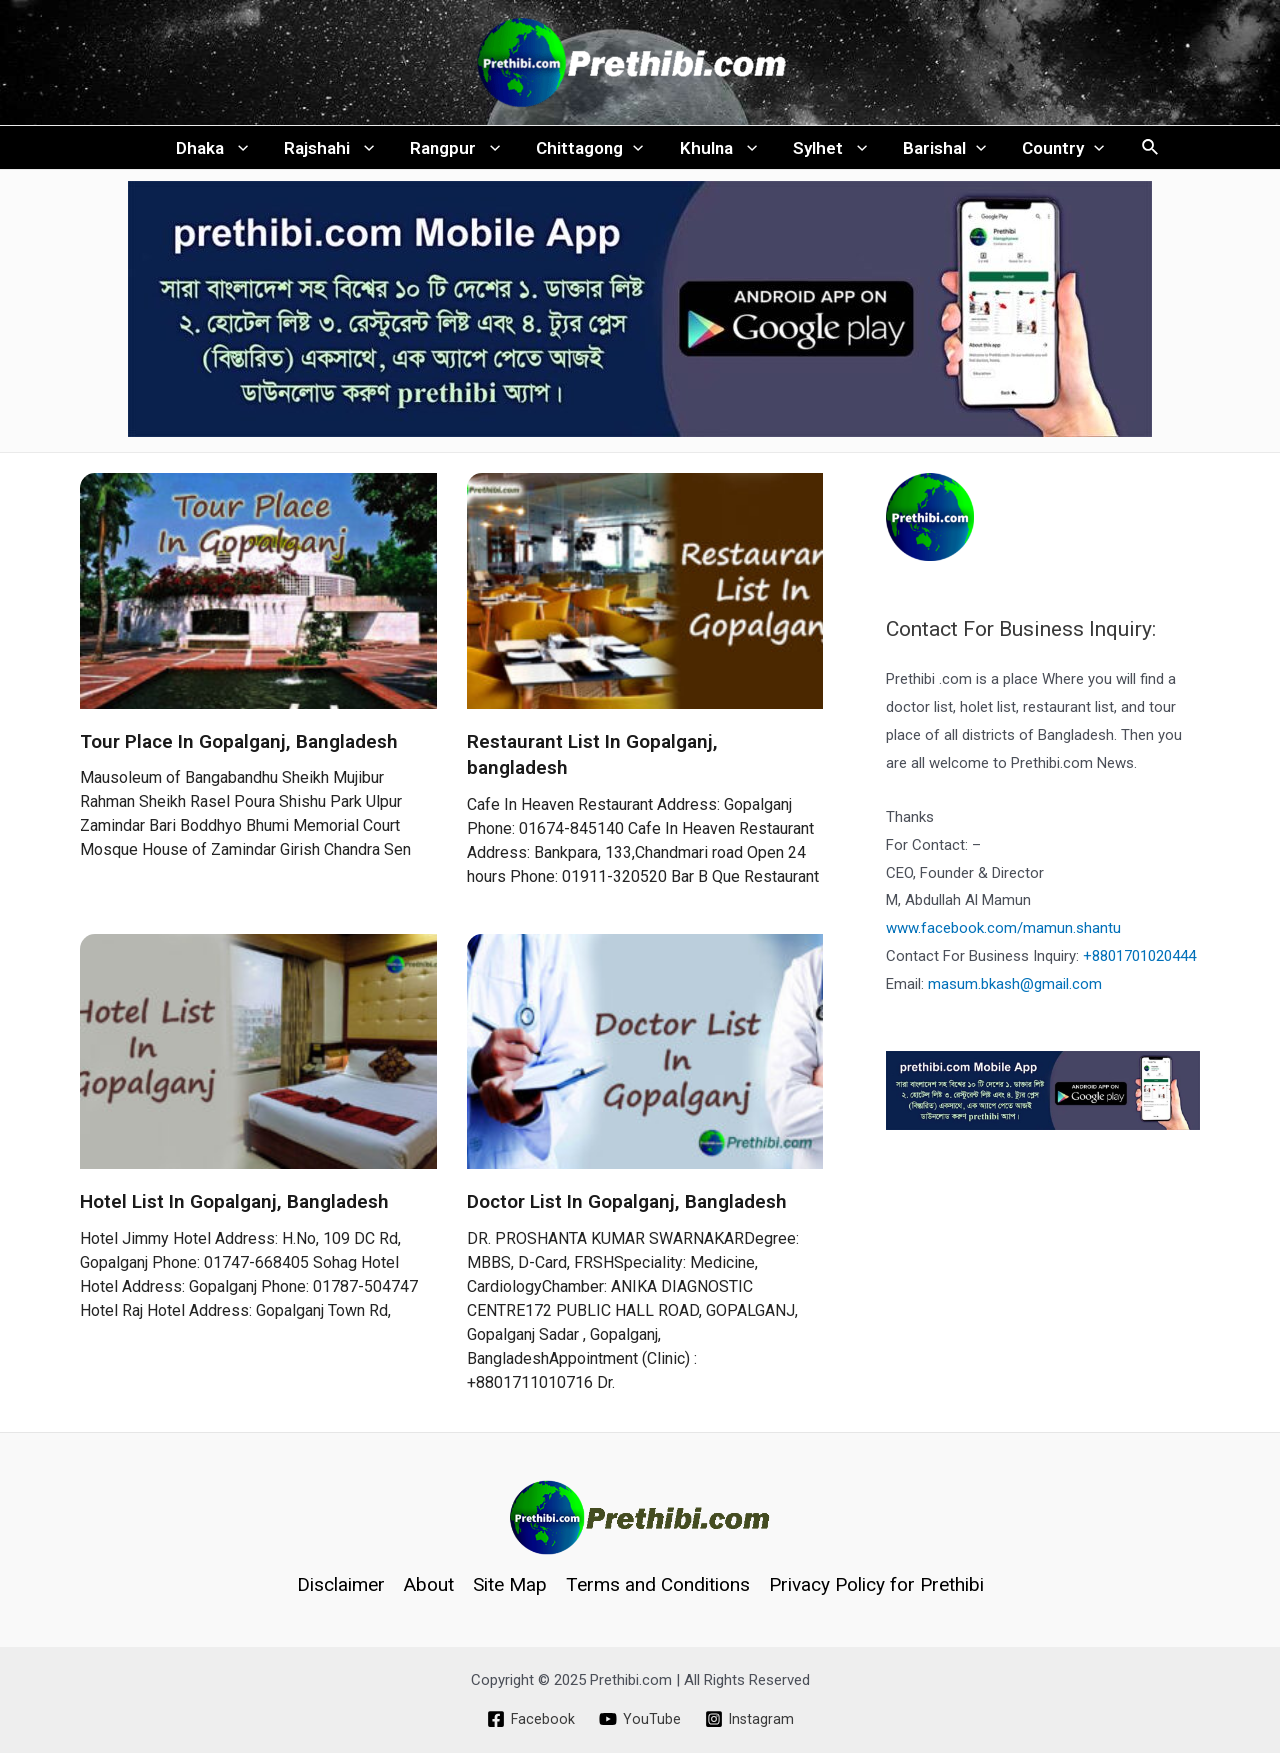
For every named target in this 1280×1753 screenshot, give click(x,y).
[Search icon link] (1143, 151)
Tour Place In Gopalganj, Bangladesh (239, 747)
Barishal (939, 151)
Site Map (510, 1584)
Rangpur (458, 151)
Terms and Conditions (658, 1584)
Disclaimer (341, 1584)
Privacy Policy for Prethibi (876, 1584)
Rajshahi (334, 151)
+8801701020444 (1139, 963)
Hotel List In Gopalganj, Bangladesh (234, 1208)
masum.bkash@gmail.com (1015, 991)
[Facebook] (529, 1719)
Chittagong (590, 151)
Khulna (717, 151)
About (429, 1584)
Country (1056, 151)
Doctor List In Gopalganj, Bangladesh (627, 1208)
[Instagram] (749, 1719)
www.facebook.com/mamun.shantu (1003, 935)
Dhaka (219, 151)
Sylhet (827, 151)
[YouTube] (639, 1719)
